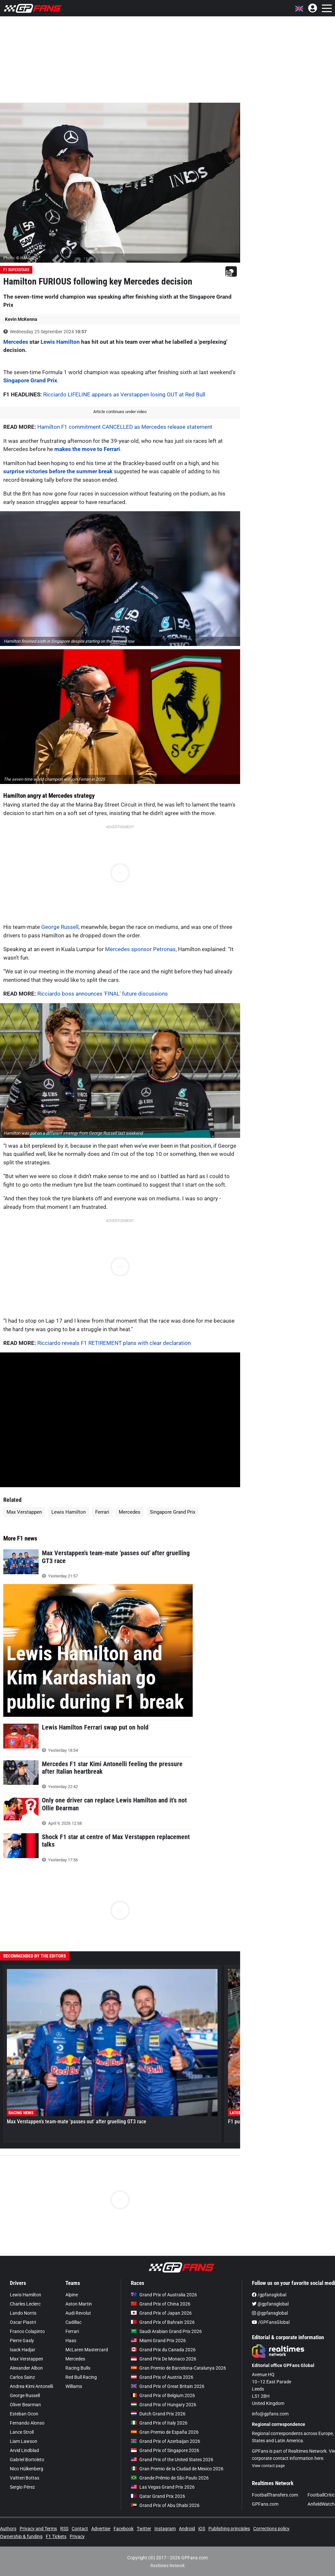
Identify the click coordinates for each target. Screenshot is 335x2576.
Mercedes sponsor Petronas (140, 949)
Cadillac (73, 2322)
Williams (73, 2386)
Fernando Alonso (27, 2423)
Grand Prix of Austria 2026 (162, 2377)
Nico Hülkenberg (26, 2468)
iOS (201, 2528)
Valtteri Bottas (24, 2477)
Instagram (165, 2528)
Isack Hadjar (22, 2349)
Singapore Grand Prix (30, 380)
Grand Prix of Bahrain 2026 (163, 2322)
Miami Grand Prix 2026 (158, 2340)
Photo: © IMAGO (18, 257)
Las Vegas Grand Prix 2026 (163, 2487)
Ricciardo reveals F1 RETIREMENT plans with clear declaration (114, 1343)
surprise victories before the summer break (58, 471)
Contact (80, 2528)
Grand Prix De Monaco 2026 (163, 2358)
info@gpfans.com (270, 2413)
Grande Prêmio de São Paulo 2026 (170, 2477)
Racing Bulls (77, 2368)
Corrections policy (271, 2528)
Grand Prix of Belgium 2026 (163, 2395)
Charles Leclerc (25, 2303)
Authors (8, 2528)
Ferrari (102, 1512)
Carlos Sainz (22, 2377)
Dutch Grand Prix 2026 (158, 2413)
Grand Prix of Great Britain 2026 (167, 2386)
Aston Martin (78, 2303)
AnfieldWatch (321, 2504)
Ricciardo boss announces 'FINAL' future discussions (102, 993)
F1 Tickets (56, 2536)
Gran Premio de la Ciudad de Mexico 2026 (177, 2468)
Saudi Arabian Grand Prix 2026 (166, 2331)
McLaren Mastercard (86, 2349)
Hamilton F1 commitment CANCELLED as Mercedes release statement (124, 427)
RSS (64, 2528)
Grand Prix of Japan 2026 (161, 2313)
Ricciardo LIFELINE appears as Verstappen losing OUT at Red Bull (124, 394)
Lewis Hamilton (60, 342)
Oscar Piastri (23, 2322)
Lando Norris (23, 2313)
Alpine (71, 2294)
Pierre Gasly (22, 2340)
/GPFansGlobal (271, 2322)
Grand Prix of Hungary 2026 (163, 2404)
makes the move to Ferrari (87, 449)
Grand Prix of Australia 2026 (164, 2294)
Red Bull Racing (81, 2377)
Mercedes (15, 342)
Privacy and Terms (38, 2528)
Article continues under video (120, 411)
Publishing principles (229, 2528)
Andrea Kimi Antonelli (31, 2386)
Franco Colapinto (27, 2331)
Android (187, 2528)
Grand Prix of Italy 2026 (159, 2423)
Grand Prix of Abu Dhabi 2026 (165, 2505)
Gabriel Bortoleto (27, 2459)
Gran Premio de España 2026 (165, 2432)
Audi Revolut (78, 2313)
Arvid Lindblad (24, 2450)
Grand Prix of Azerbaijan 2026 (165, 2441)
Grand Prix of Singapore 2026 (165, 2450)
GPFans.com (265, 2504)
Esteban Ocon (24, 2413)
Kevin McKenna (21, 319)
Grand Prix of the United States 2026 (172, 2459)
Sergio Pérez (22, 2487)
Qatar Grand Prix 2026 (158, 2496)
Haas (70, 2340)
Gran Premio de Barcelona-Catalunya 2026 (178, 2368)
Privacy (77, 2536)
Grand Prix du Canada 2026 (163, 2349)
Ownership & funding (21, 2536)
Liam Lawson (23, 2441)
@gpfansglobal (270, 2303)
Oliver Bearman (25, 2404)
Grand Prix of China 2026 (160, 2303)
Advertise (100, 2528)
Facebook (123, 2528)
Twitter (144, 2528)
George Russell (60, 927)
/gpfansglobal (269, 2294)
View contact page (268, 2465)
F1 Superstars (16, 270)
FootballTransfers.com (275, 2495)
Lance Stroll (22, 2432)
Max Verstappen (24, 1512)
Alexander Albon (26, 2368)
